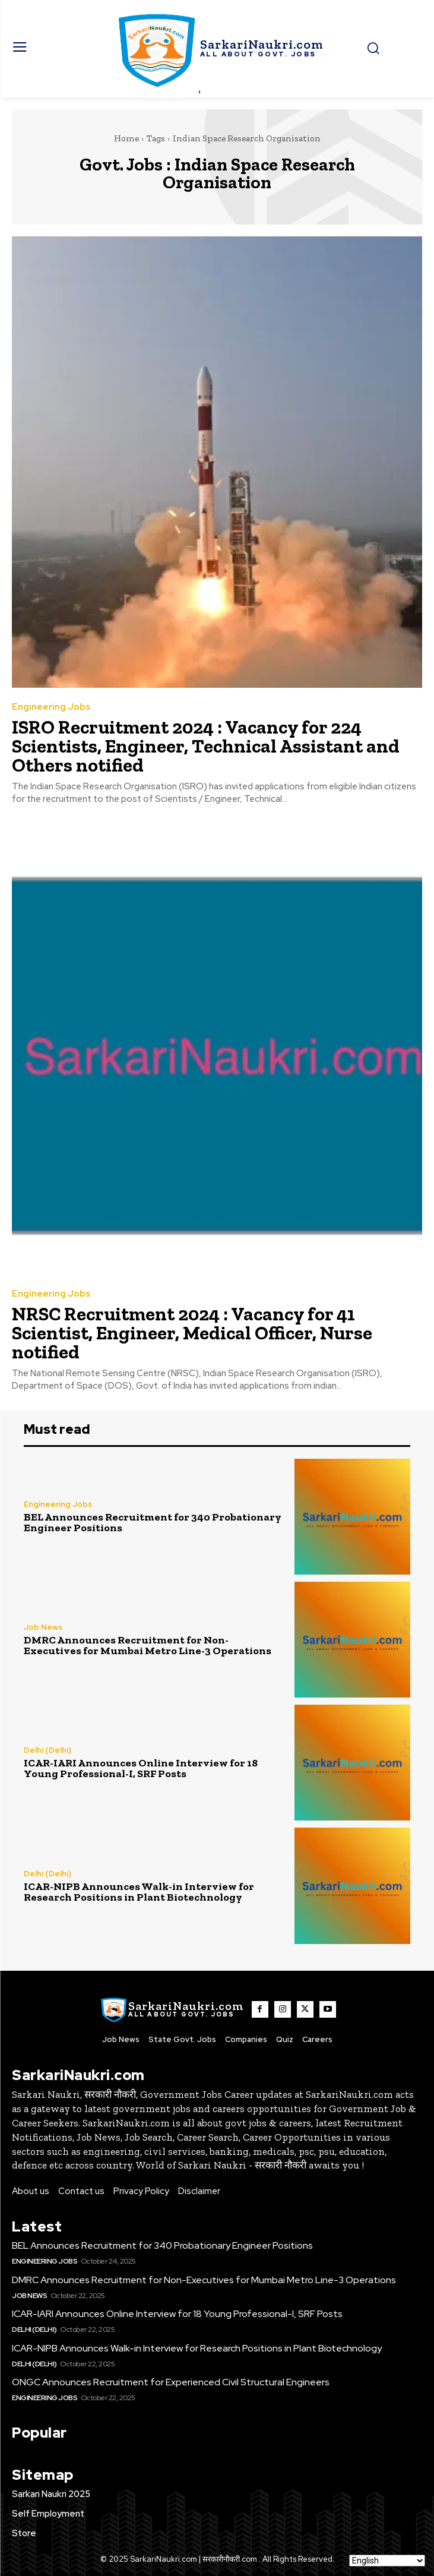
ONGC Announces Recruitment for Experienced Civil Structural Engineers (171, 2382)
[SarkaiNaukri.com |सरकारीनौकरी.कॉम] (217, 48)
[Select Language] (387, 2560)
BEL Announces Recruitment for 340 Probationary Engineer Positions (152, 1522)
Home (126, 138)
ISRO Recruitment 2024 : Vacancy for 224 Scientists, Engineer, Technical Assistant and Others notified (206, 746)
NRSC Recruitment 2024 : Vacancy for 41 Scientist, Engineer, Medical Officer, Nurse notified (192, 1333)
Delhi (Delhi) (47, 1750)
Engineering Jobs (51, 707)
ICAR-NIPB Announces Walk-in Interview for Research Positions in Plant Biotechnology (139, 1892)
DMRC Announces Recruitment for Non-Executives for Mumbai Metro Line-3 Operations (147, 1645)
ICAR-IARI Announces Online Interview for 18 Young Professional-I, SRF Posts (141, 1768)
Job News (43, 1627)
